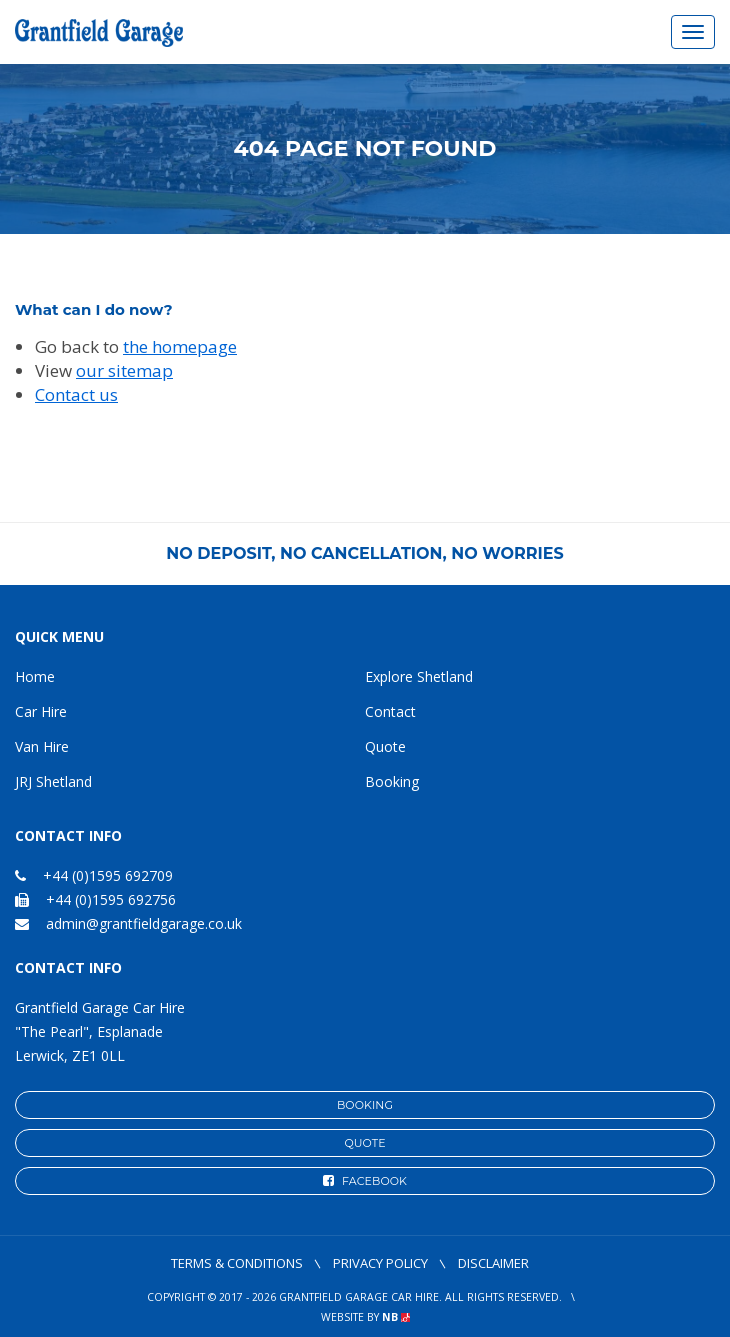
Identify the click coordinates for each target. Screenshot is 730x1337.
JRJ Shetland (53, 781)
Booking (392, 781)
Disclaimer (493, 1263)
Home (35, 676)
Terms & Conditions (237, 1263)
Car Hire (41, 711)
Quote (385, 746)
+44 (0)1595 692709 (94, 875)
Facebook (365, 1181)
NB (396, 1317)
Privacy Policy (380, 1263)
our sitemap (124, 370)
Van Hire (42, 746)
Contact (390, 711)
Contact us (76, 394)
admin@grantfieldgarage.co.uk (144, 923)
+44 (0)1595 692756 (95, 899)
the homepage (180, 346)
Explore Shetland (419, 676)
